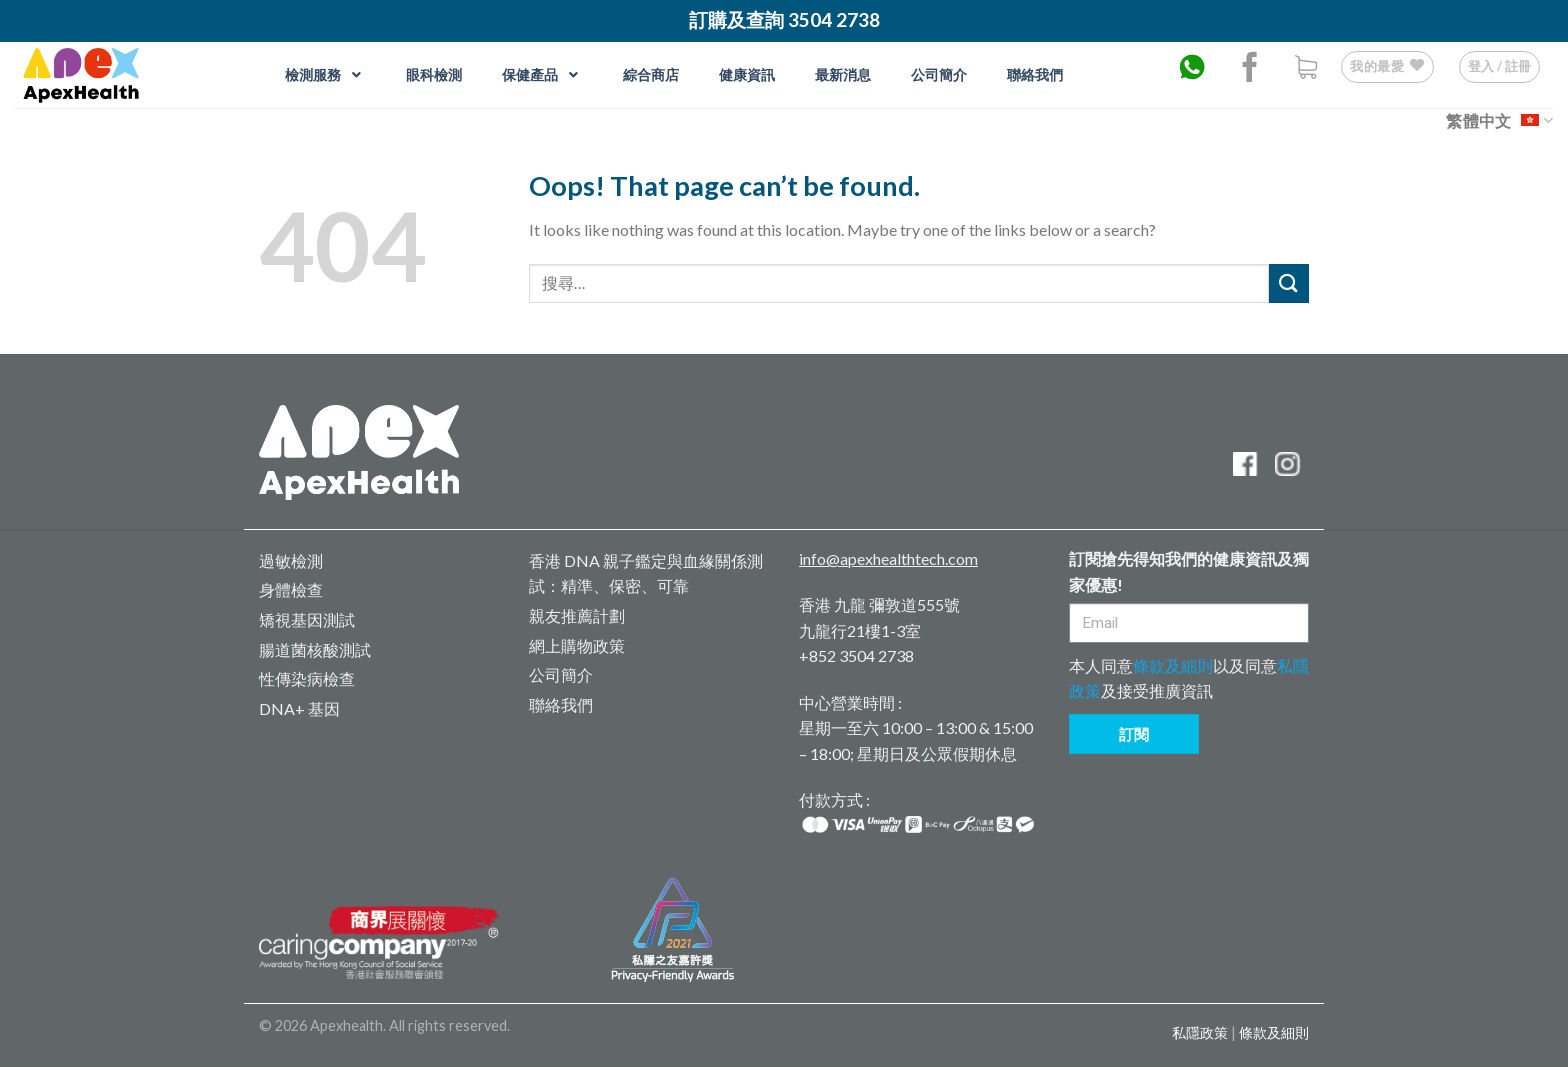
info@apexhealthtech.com (888, 558)
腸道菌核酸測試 (315, 649)
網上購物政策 (577, 645)
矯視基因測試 (307, 619)
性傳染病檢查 (307, 678)
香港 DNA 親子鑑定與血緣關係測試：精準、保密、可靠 (646, 573)
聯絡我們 (561, 704)
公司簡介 (561, 674)
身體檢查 (291, 589)
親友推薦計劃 (577, 615)
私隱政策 (1200, 1032)
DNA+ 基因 (299, 708)
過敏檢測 (291, 560)
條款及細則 (1173, 665)
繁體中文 (1499, 120)
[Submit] (1289, 283)
